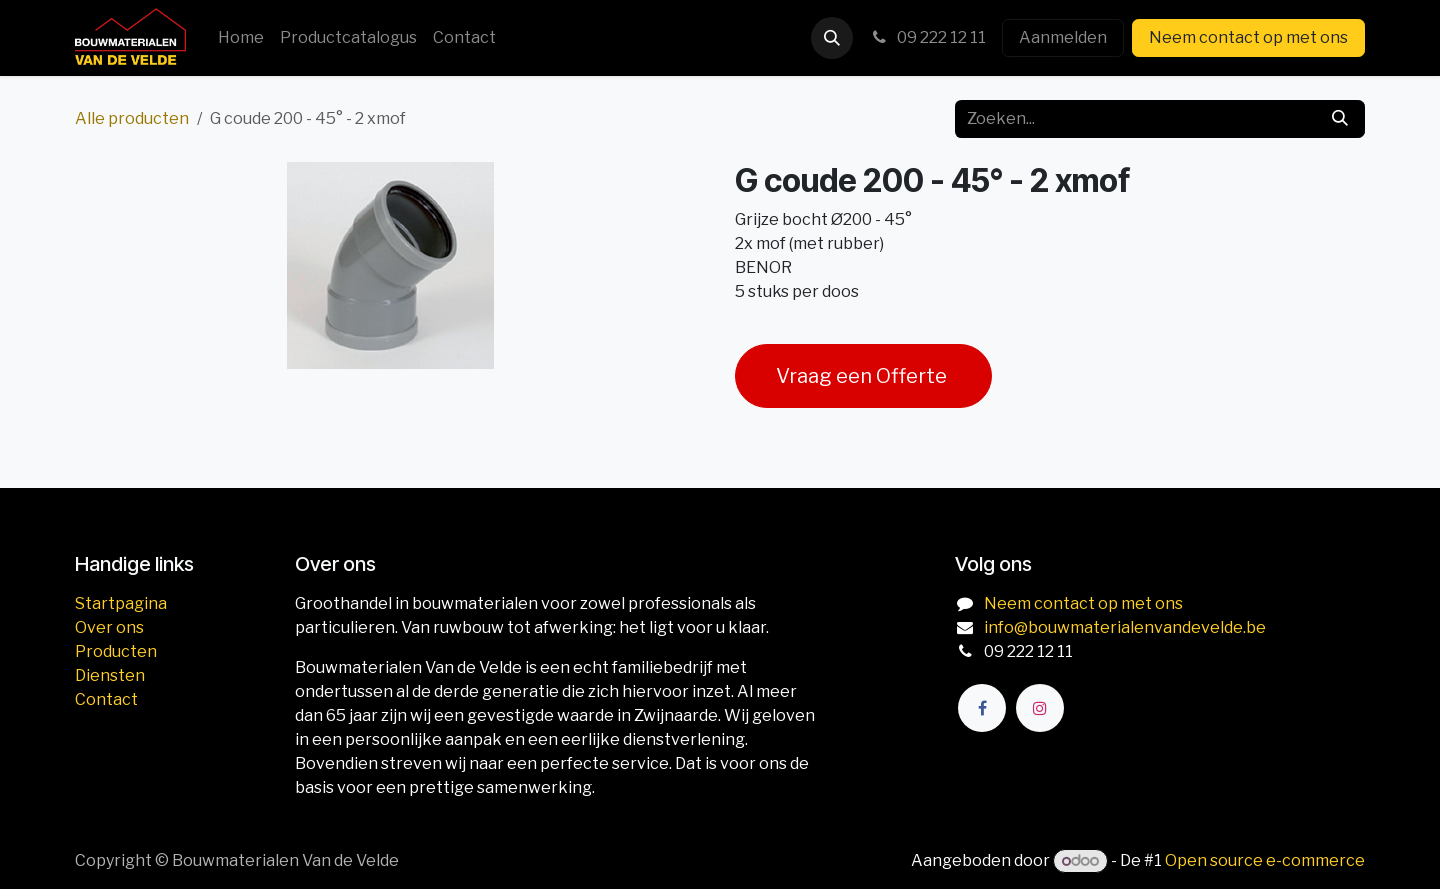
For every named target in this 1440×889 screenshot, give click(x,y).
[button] (832, 38)
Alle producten (132, 118)
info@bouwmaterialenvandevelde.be (1125, 627)
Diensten (110, 675)
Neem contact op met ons (1248, 37)
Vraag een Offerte (863, 376)
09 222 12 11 (927, 37)
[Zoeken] (1340, 119)
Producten (116, 651)
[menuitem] (241, 38)
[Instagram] (1040, 708)
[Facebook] (982, 708)
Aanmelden (1063, 37)
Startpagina (121, 603)
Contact (106, 699)
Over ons (109, 627)
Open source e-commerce (1265, 860)
